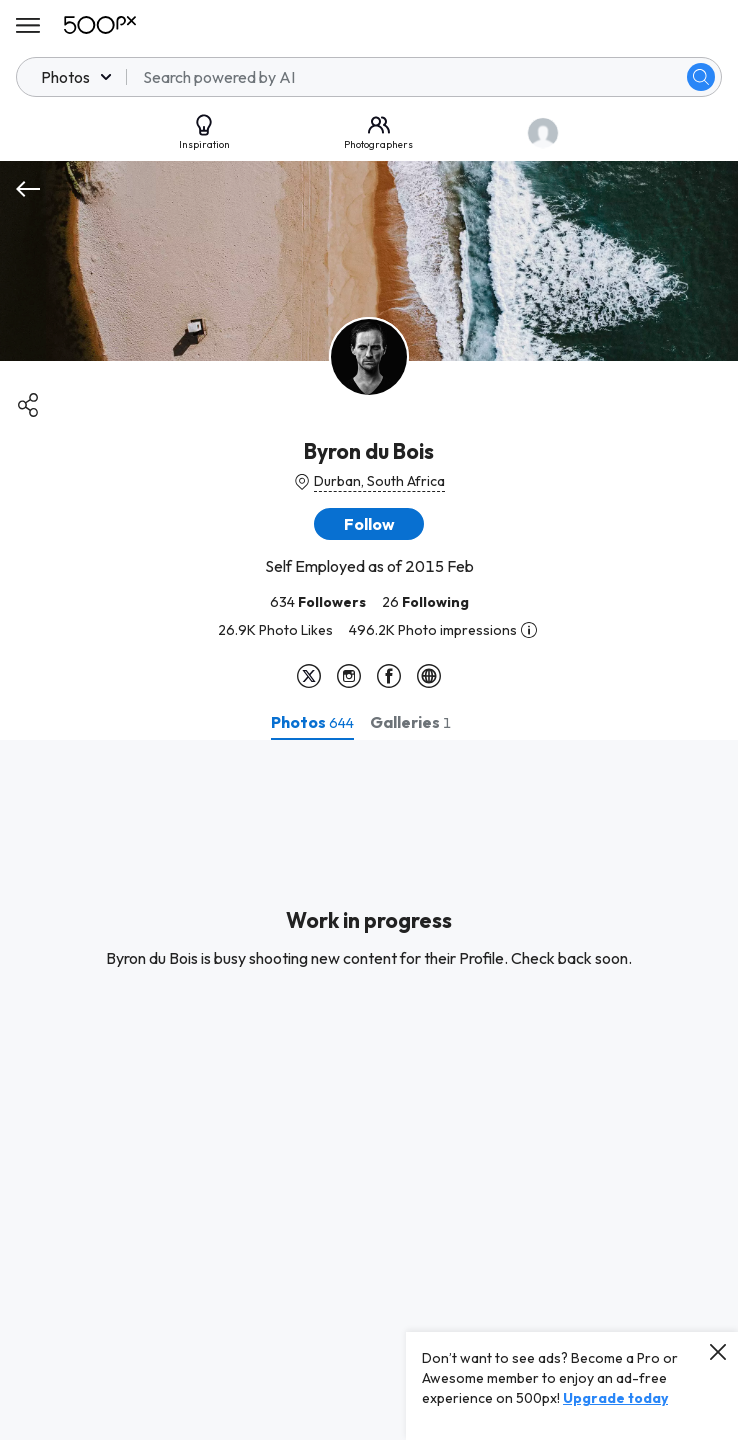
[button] (369, 524)
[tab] (312, 722)
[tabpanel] (369, 1090)
